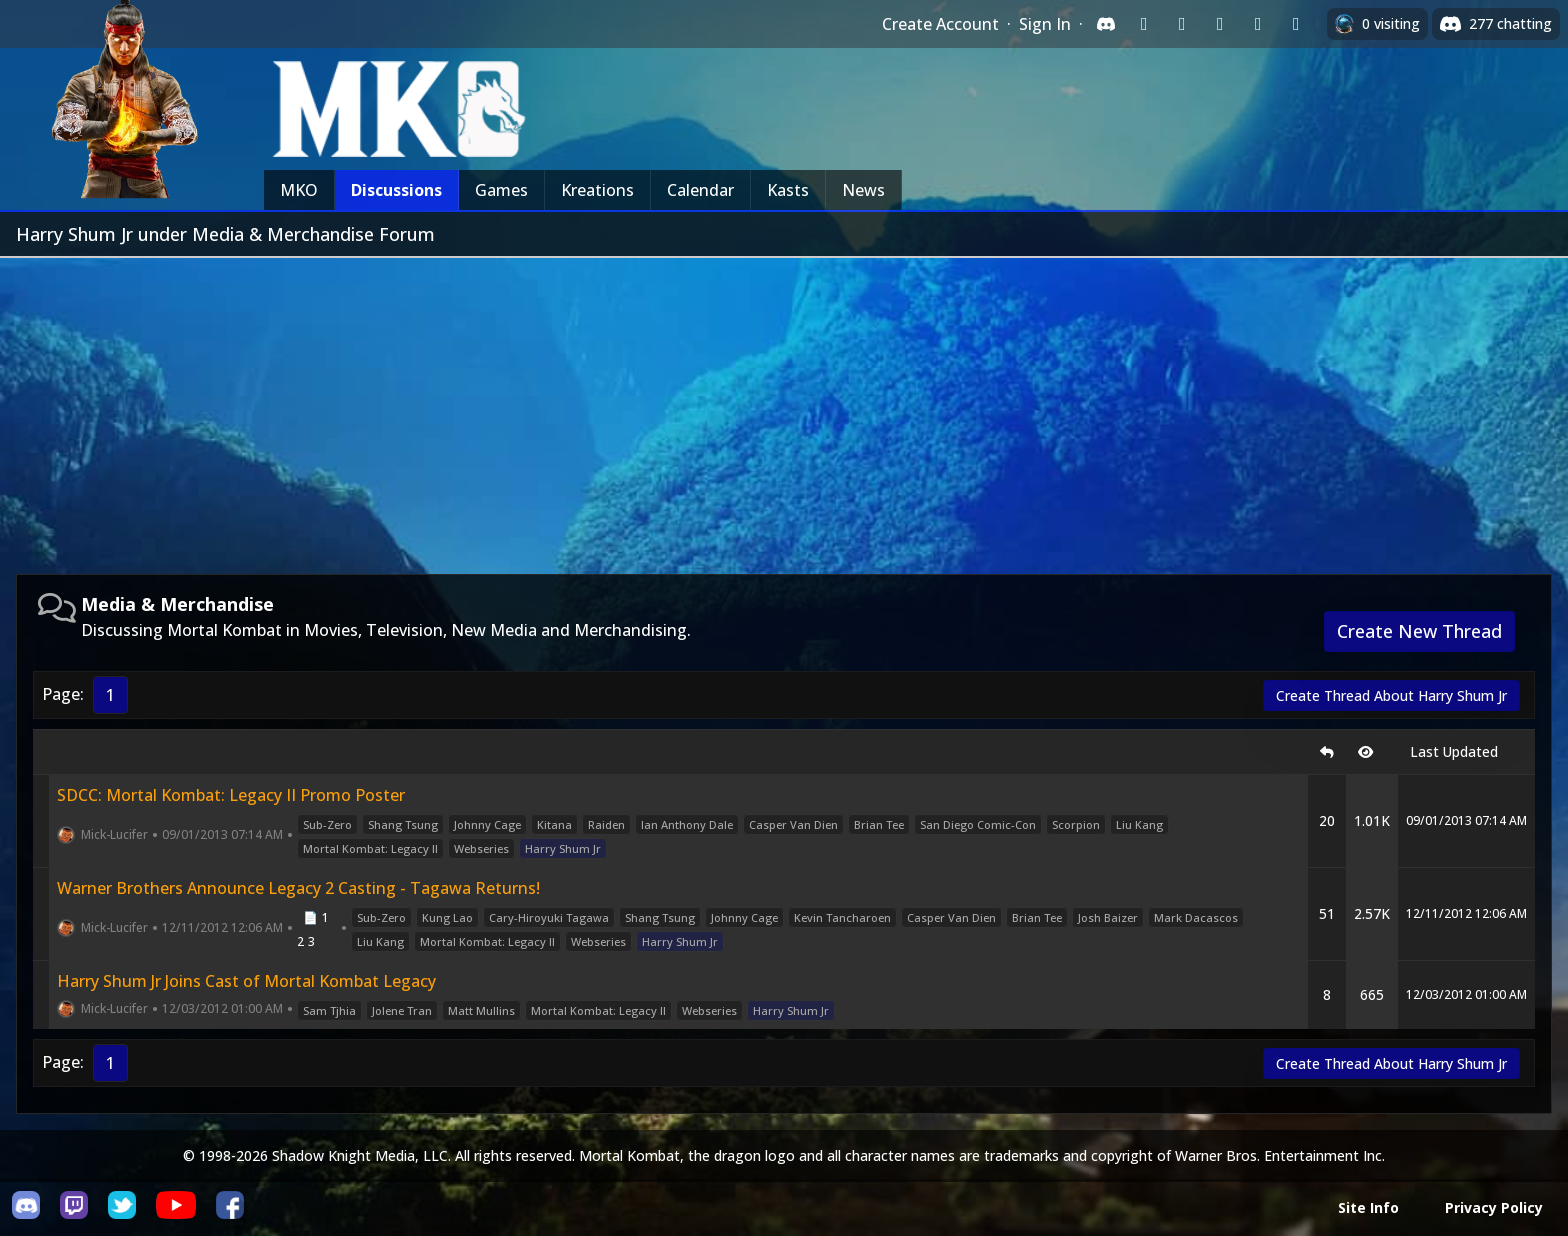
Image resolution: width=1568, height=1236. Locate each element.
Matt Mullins (481, 1010)
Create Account (940, 24)
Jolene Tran (402, 1010)
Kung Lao (447, 917)
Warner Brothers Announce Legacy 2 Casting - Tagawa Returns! (298, 888)
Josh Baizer (1108, 917)
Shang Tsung (403, 824)
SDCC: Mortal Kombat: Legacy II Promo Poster (231, 795)
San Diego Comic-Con (978, 824)
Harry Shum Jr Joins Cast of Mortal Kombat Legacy (246, 981)
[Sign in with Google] (1182, 24)
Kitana (554, 824)
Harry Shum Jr (563, 848)
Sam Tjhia (329, 1010)
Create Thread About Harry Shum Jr (1391, 695)
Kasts (788, 190)
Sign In (1045, 24)
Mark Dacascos (1196, 917)
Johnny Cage (487, 824)
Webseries (481, 848)
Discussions (396, 190)
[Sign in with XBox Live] (1296, 24)
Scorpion (1076, 824)
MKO (299, 190)
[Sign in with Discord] (1106, 24)
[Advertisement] (784, 408)
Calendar (700, 190)
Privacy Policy (1494, 1207)
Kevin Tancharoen (842, 917)
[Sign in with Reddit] (1220, 24)
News (863, 190)
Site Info (1368, 1207)
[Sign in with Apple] (1258, 24)
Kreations (597, 190)
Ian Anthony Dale (687, 824)
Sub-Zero (327, 824)
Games (501, 190)
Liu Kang (1139, 824)
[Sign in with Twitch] (1144, 24)
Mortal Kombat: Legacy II (370, 848)
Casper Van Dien (793, 824)
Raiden (606, 824)
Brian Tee (879, 824)
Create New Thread (1419, 631)
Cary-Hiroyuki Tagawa (549, 917)
